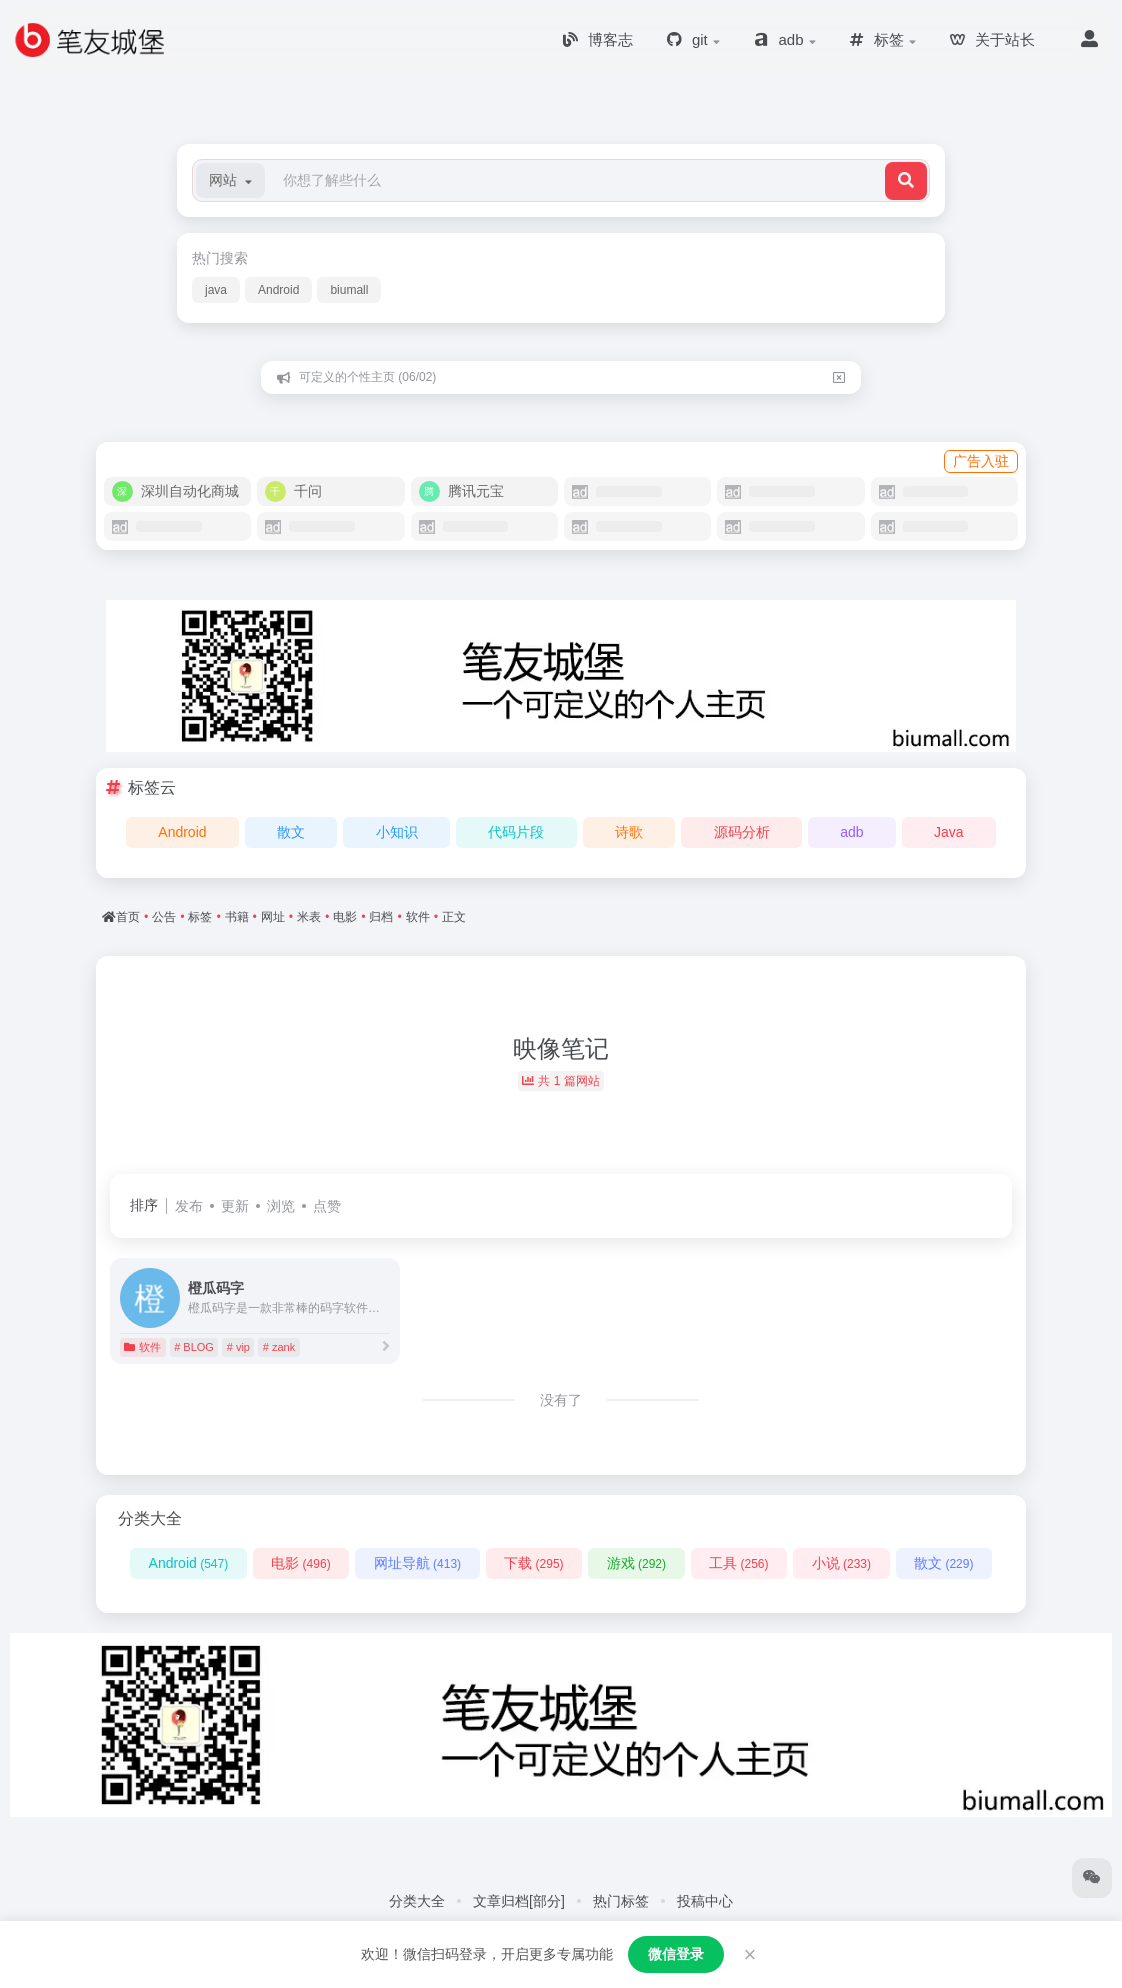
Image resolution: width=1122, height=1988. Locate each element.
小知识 (397, 832)
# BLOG (194, 1347)
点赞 (327, 1206)
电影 (300, 1563)
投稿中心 (705, 1901)
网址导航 (417, 1563)
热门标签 (621, 1901)
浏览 (281, 1206)
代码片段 (516, 832)
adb (851, 832)
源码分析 (742, 832)
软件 (142, 1347)
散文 (291, 832)
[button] (230, 180)
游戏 (636, 1563)
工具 (738, 1563)
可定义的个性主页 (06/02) (367, 377)
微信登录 (676, 1954)
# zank (279, 1347)
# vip (238, 1347)
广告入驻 (981, 461)
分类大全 (417, 1901)
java (216, 290)
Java (949, 832)
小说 (841, 1563)
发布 (189, 1206)
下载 (533, 1563)
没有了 (561, 1400)
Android (278, 290)
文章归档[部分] (519, 1901)
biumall (349, 290)
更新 (235, 1206)
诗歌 (629, 832)
